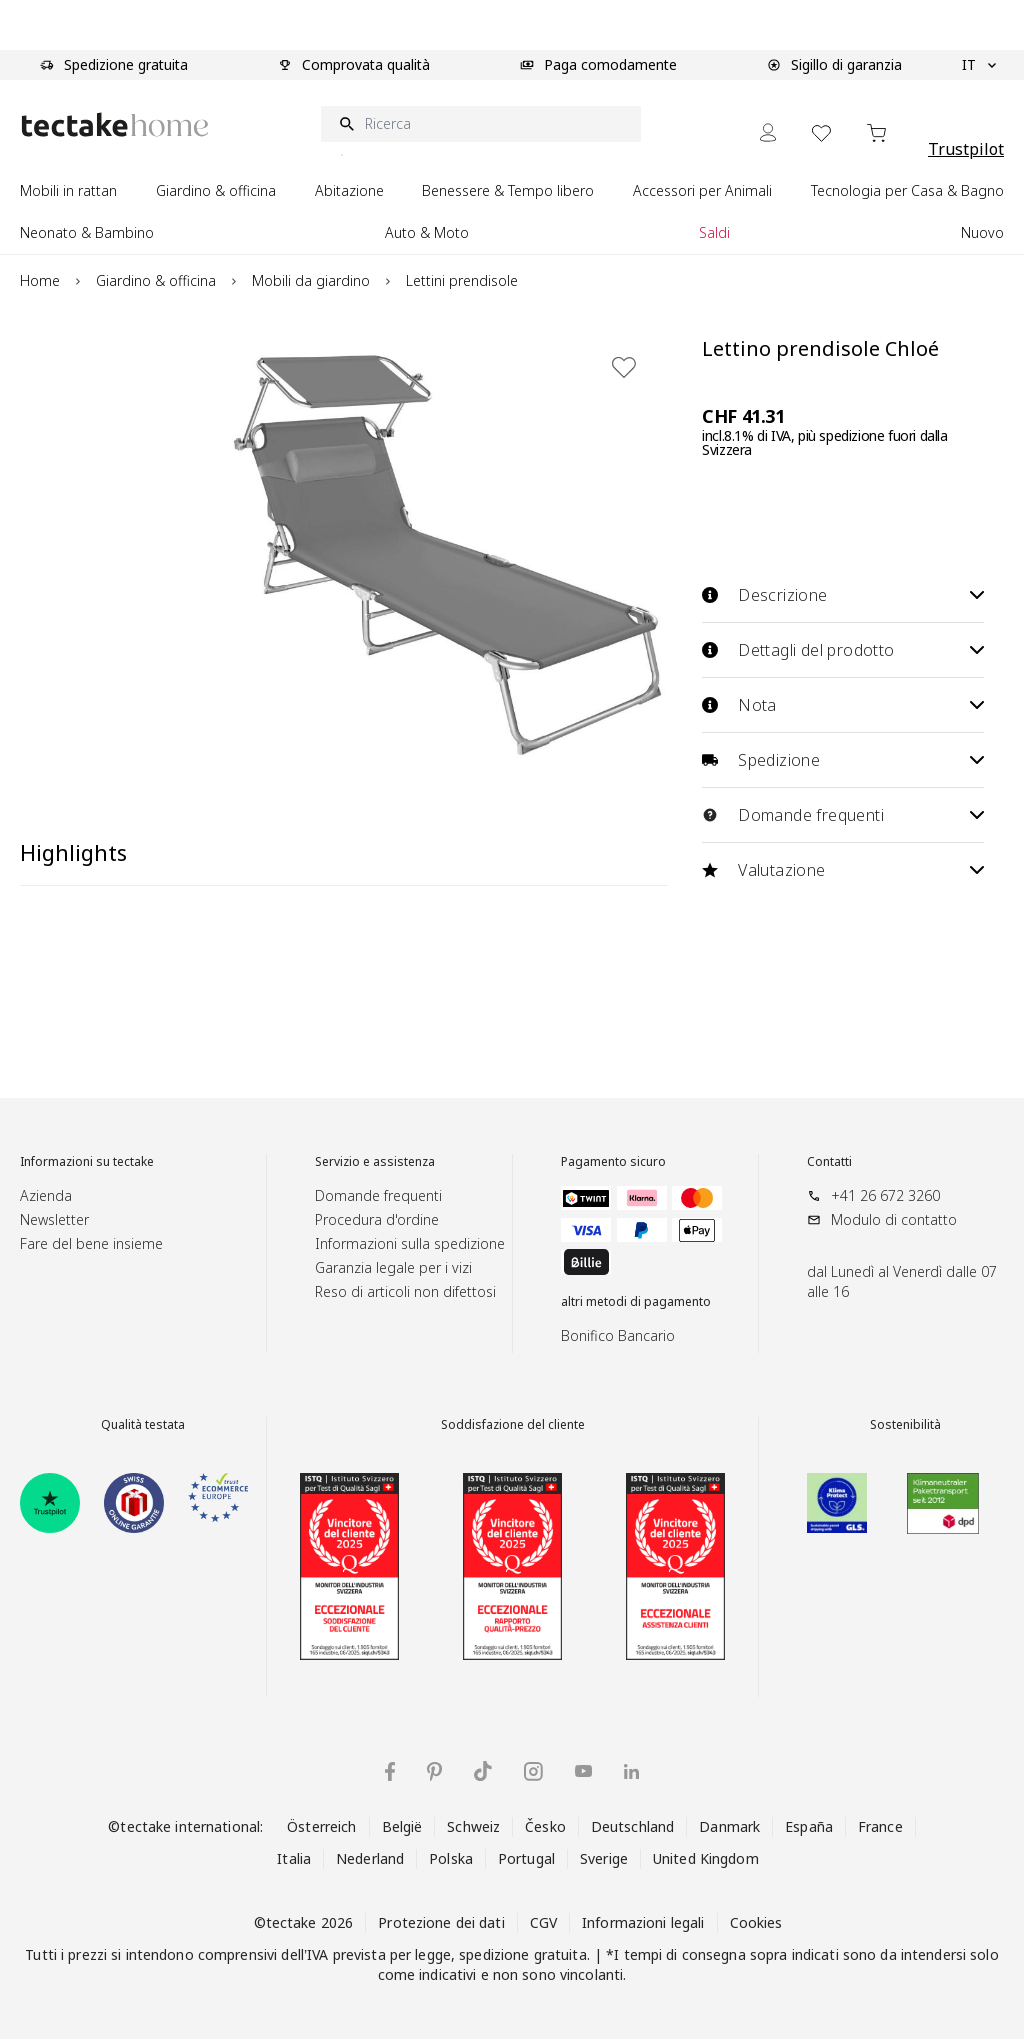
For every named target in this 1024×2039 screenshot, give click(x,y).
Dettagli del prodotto (843, 650)
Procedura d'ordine (377, 1219)
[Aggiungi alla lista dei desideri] (624, 367)
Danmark (729, 1826)
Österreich (321, 1826)
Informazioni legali (643, 1922)
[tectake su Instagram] (533, 1771)
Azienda (46, 1195)
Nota (843, 705)
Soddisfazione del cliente (513, 1425)
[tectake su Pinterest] (434, 1772)
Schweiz (473, 1826)
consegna (714, 1954)
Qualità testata (143, 1425)
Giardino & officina (156, 280)
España (809, 1826)
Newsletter (54, 1219)
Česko (545, 1826)
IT (979, 65)
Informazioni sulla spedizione (410, 1243)
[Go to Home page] (115, 124)
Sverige (604, 1858)
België (402, 1826)
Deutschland (632, 1826)
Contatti (829, 1162)
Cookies (756, 1922)
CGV (543, 1922)
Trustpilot (966, 149)
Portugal (526, 1858)
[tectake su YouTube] (583, 1771)
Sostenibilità (905, 1425)
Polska (451, 1858)
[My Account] (768, 132)
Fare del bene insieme (91, 1243)
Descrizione (843, 595)
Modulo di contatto (894, 1219)
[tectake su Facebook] (390, 1771)
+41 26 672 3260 (885, 1195)
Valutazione (843, 870)
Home (40, 280)
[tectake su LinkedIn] (631, 1771)
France (880, 1826)
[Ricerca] (481, 124)
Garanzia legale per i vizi (393, 1267)
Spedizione (843, 760)
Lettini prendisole (462, 280)
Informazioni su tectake (87, 1162)
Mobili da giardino (311, 280)
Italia (294, 1858)
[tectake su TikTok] (483, 1771)
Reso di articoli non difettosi (405, 1291)
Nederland (370, 1858)
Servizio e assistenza (375, 1162)
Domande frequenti (843, 815)
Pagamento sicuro (613, 1162)
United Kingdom (706, 1858)
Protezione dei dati (441, 1922)
